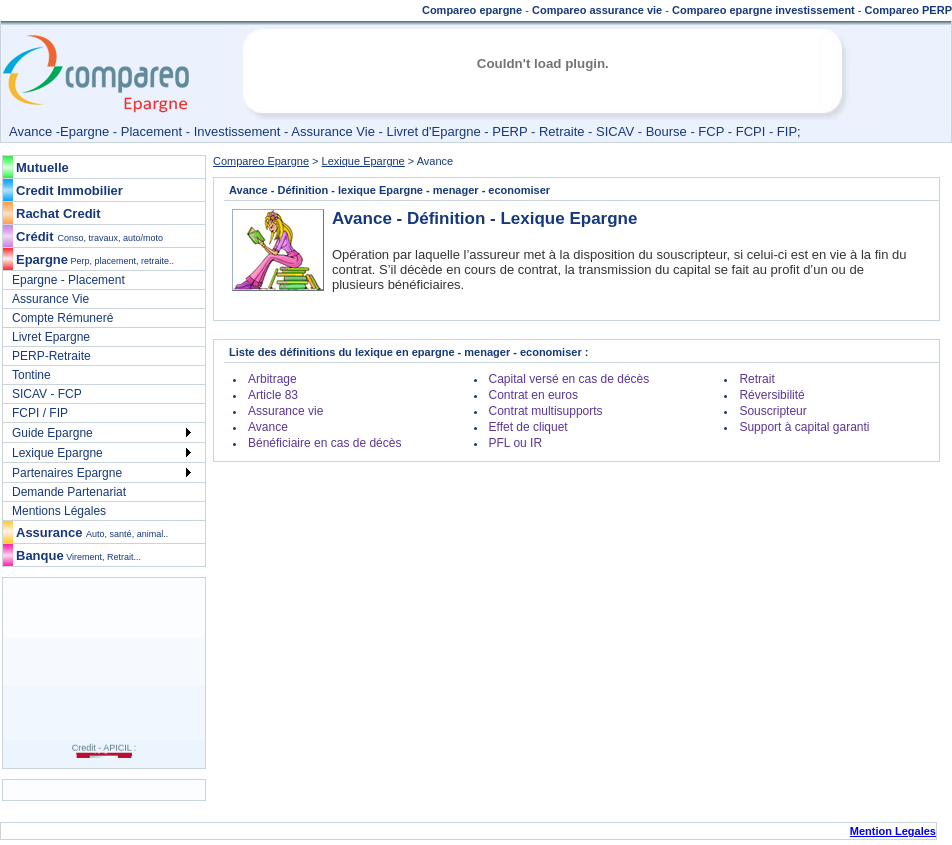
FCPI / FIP (40, 413)
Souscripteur (772, 411)
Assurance (92, 532)
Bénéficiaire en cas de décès (324, 443)
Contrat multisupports (546, 411)
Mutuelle (42, 167)
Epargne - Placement (68, 280)
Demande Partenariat (69, 492)
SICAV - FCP (47, 394)
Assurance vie (285, 411)
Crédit (35, 236)
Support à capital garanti (804, 427)
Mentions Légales (59, 511)
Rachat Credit (58, 213)
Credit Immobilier (69, 190)
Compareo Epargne (261, 161)
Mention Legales (893, 831)
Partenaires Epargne (67, 473)
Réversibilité (771, 395)
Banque (78, 555)
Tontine (31, 375)
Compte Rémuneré (62, 318)
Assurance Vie (50, 299)
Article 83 (273, 395)
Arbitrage (272, 379)
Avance (268, 427)
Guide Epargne (52, 433)
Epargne (95, 259)
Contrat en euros (533, 395)
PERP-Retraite (51, 356)
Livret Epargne (51, 337)
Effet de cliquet (528, 427)
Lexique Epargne (57, 453)
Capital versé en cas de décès (569, 379)
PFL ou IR (516, 443)
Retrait (756, 379)
